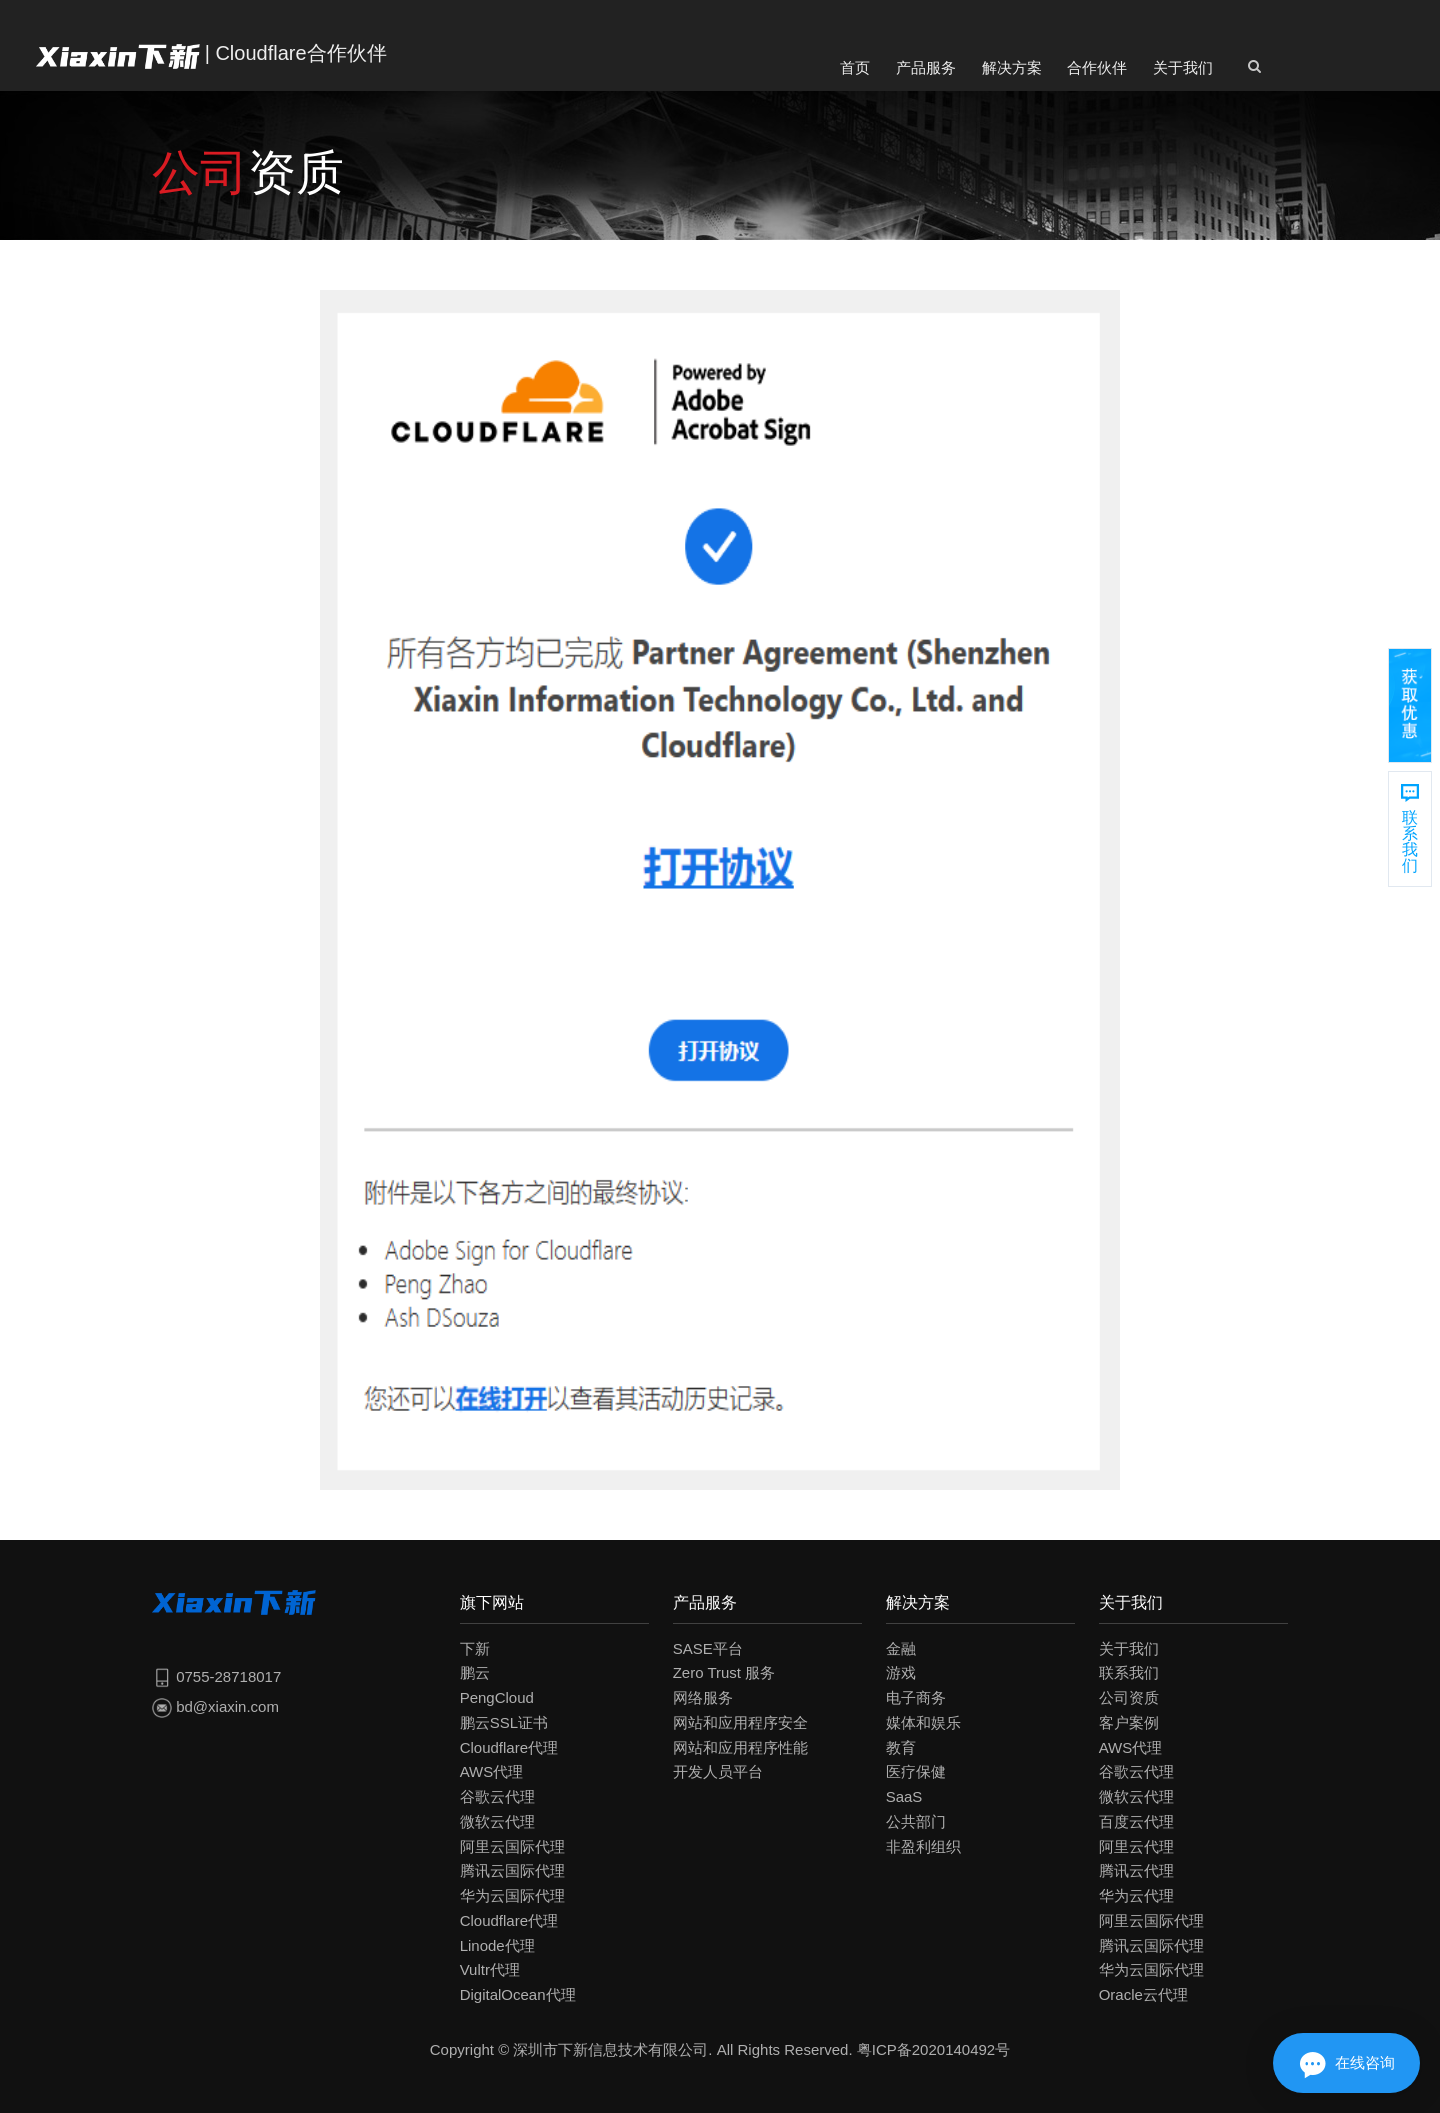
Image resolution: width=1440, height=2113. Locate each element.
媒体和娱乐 (923, 1722)
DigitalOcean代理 (518, 1994)
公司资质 (1129, 1697)
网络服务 (703, 1697)
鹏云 (475, 1672)
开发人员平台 (718, 1771)
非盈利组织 (923, 1846)
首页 (855, 67)
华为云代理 (1136, 1895)
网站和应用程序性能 (740, 1747)
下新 (475, 1648)
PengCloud (497, 1697)
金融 (901, 1648)
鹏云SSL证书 (504, 1722)
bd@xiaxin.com (215, 1706)
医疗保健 (916, 1771)
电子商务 (916, 1697)
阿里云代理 (1136, 1846)
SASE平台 (708, 1648)
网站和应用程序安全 (740, 1722)
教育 (901, 1747)
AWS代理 (492, 1771)
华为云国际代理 (512, 1895)
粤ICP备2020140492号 (933, 2049)
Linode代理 (497, 1945)
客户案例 (1129, 1722)
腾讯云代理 (1136, 1870)
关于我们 (1183, 67)
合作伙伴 (1097, 67)
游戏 (901, 1672)
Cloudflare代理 (509, 1747)
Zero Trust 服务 (724, 1672)
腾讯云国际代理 (512, 1870)
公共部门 (916, 1821)
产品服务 (926, 67)
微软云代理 (497, 1821)
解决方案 (1012, 67)
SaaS (904, 1796)
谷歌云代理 (497, 1796)
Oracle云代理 (1143, 1994)
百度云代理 (1136, 1821)
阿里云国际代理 (512, 1846)
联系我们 (1129, 1672)
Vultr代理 (490, 1969)
